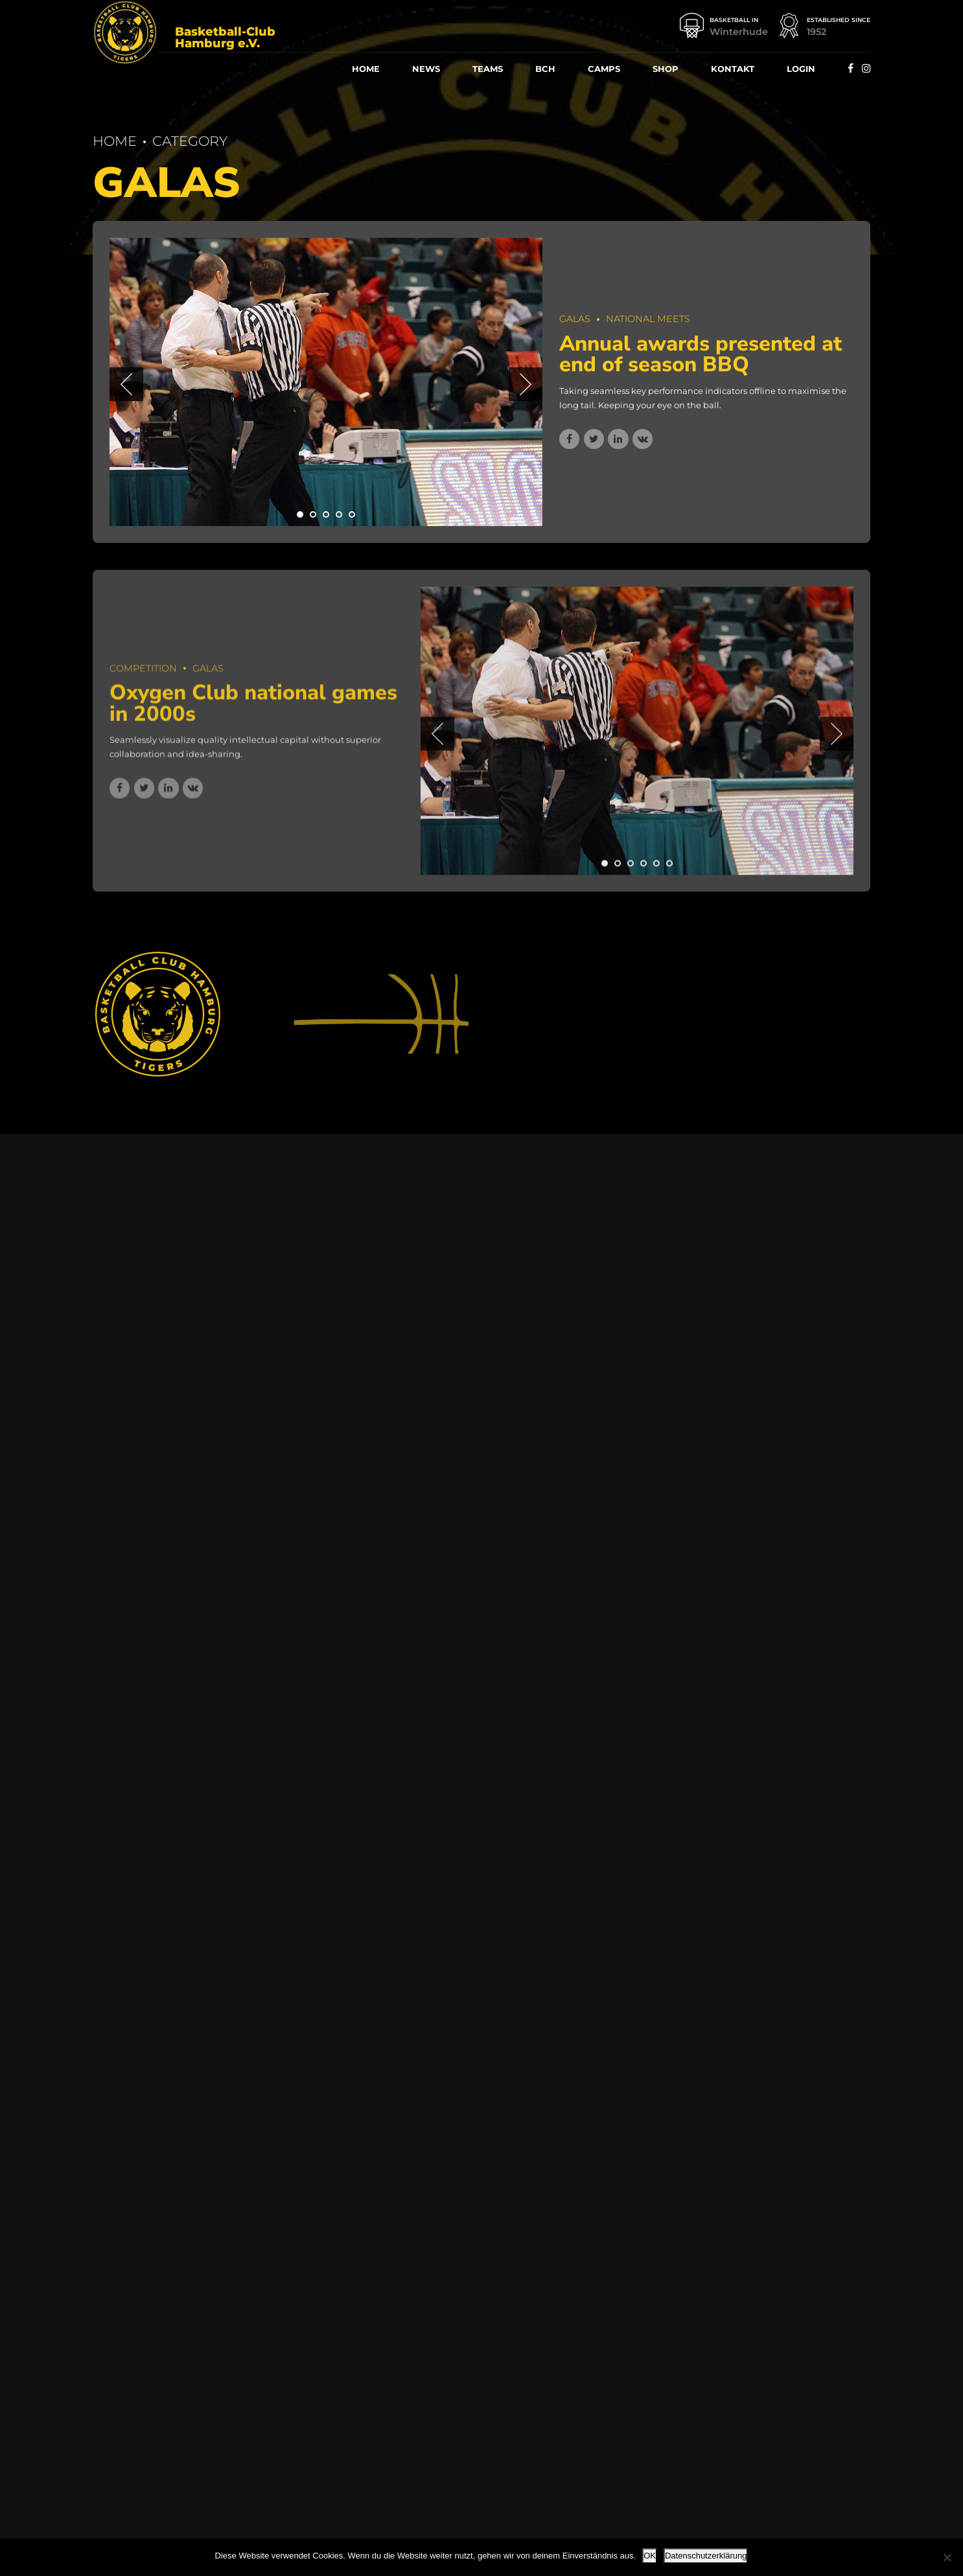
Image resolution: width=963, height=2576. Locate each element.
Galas (574, 319)
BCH (545, 68)
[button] (126, 385)
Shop (666, 68)
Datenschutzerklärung (706, 2555)
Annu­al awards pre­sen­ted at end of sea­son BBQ (700, 354)
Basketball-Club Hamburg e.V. (225, 37)
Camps (604, 68)
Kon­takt (732, 68)
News (426, 68)
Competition (143, 676)
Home (366, 68)
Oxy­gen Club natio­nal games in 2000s (253, 712)
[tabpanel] (326, 382)
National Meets (648, 319)
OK (650, 2555)
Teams (487, 68)
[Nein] (946, 2557)
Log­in (801, 68)
